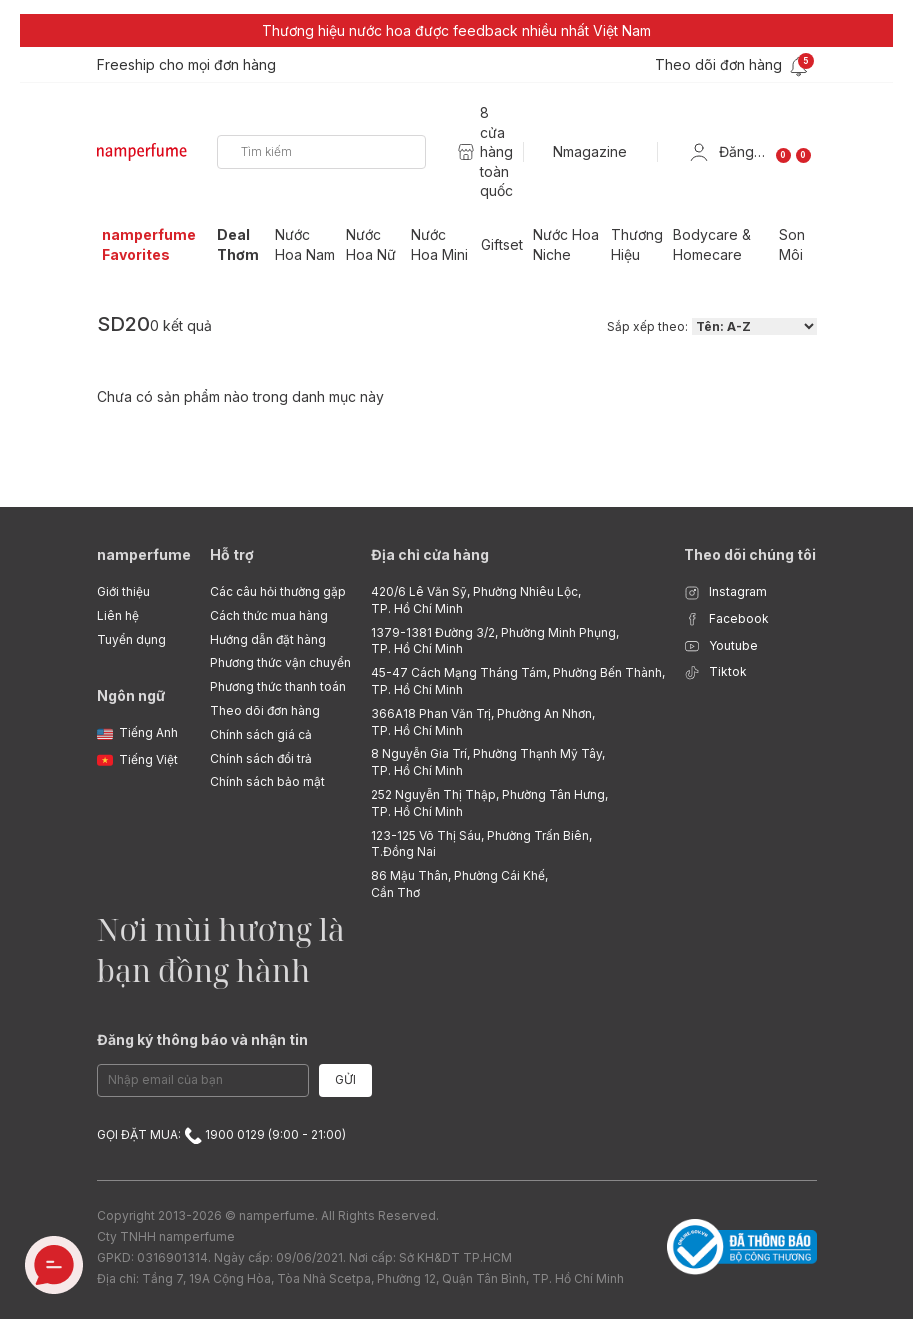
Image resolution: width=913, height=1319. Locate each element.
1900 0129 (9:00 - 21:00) (265, 1134)
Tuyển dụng (131, 639)
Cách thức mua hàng (269, 615)
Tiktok (715, 672)
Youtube (721, 646)
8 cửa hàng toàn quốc (496, 151)
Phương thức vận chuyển (280, 662)
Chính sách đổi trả (261, 758)
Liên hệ (118, 615)
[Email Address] (203, 1080)
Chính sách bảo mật (267, 781)
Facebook (726, 619)
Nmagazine (590, 151)
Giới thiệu (123, 591)
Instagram (725, 592)
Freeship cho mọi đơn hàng (186, 64)
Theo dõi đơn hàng (265, 710)
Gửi (345, 1079)
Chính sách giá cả (261, 734)
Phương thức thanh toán (278, 686)
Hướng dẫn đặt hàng (268, 639)
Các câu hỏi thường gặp (278, 591)
